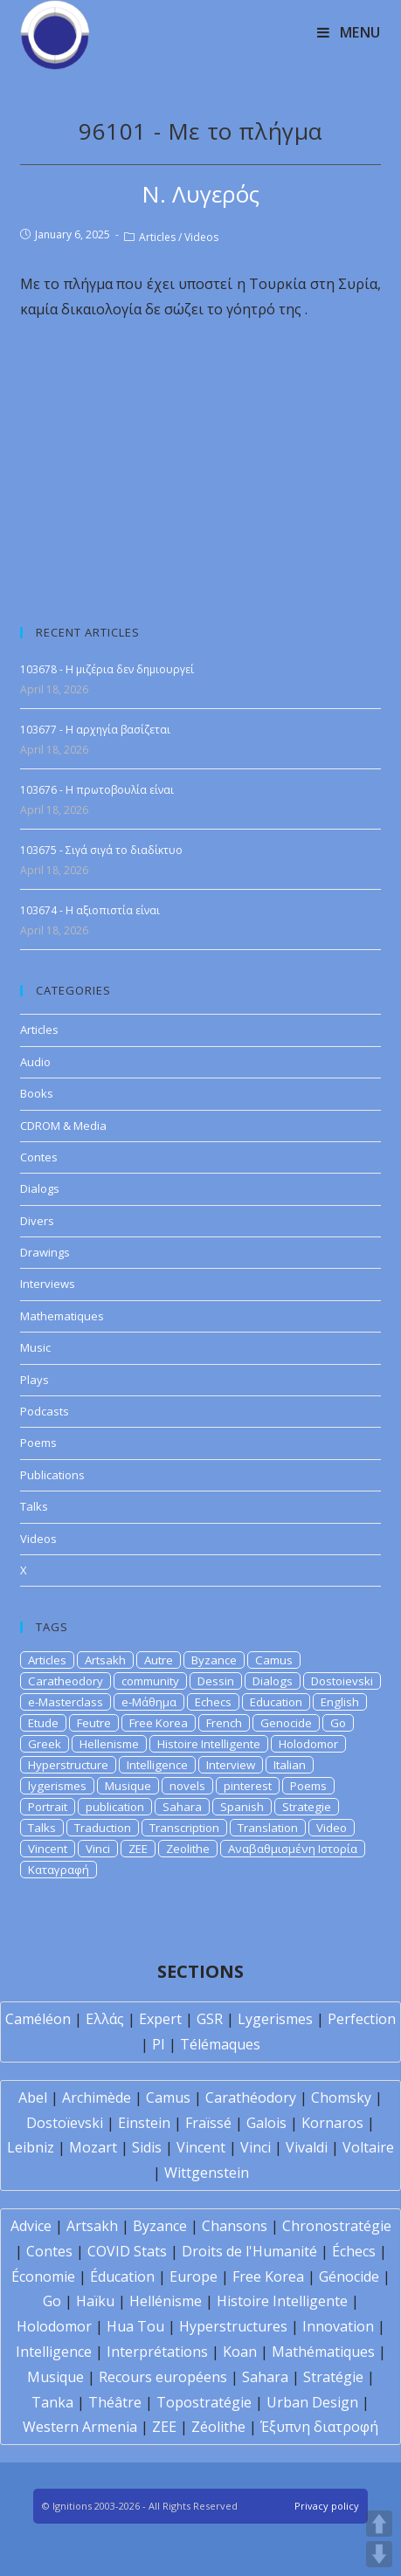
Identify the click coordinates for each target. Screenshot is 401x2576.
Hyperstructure (68, 1765)
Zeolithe (188, 1848)
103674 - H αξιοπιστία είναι (90, 910)
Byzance (214, 1660)
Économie (43, 2276)
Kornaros (332, 2122)
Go (338, 1723)
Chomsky (341, 2097)
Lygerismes (275, 2018)
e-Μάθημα (148, 1702)
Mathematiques (62, 1316)
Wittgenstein (206, 2172)
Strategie (306, 1807)
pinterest (248, 1786)
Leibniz (30, 2147)
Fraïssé (208, 2122)
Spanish (242, 1807)
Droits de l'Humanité (249, 2251)
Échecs (354, 2251)
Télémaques (220, 2044)
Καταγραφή (58, 1869)
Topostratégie (204, 2402)
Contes (39, 1157)
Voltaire (368, 2147)
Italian (289, 1765)
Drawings (45, 1252)
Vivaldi (307, 2147)
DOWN (379, 2554)
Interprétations (157, 2351)
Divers (37, 1221)
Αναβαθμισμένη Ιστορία (292, 1848)
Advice (31, 2225)
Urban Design (312, 2402)
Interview (230, 1765)
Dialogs (39, 1188)
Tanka (52, 2402)
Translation (268, 1828)
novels (187, 1786)
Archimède (96, 2097)
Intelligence (157, 1765)
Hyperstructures (233, 2326)
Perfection (362, 2018)
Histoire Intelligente (208, 1744)
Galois (266, 2122)
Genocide (286, 1723)
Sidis (147, 2147)
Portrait (47, 1807)
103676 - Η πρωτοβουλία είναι (97, 789)
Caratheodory (65, 1681)
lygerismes (57, 1786)
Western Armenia (80, 2426)
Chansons (234, 2225)
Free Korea (158, 1723)
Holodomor (308, 1744)
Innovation (338, 2326)
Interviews (47, 1283)
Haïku (95, 2301)
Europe (193, 2276)
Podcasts (44, 1411)
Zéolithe (218, 2426)
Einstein (144, 2122)
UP (379, 2524)
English (340, 1702)
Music (35, 1347)
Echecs (213, 1702)
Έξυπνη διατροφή (319, 2426)
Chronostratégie (336, 2225)
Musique (128, 1786)
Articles (157, 237)
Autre (158, 1660)
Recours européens (163, 2377)
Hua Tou (135, 2326)
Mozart (93, 2147)
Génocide (349, 2276)
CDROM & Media (63, 1125)
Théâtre (115, 2402)
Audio (35, 1062)
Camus (274, 1660)
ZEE (138, 1848)
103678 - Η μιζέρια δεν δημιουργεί (107, 669)
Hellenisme (109, 1744)
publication (115, 1807)
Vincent (47, 1848)
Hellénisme (165, 2301)
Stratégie (333, 2377)
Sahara (182, 1807)
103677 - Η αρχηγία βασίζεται (95, 729)
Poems (38, 1442)
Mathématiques (323, 2351)
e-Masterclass (65, 1702)
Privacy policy (326, 2505)
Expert (160, 2018)
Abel (32, 2097)
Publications (52, 1475)
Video (331, 1828)
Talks (34, 1506)
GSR (210, 2018)
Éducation (122, 2276)
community (150, 1681)
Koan (240, 2351)
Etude (43, 1723)
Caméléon (38, 2018)
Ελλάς (105, 2018)
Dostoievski (342, 1681)
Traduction (102, 1828)
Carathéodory (250, 2097)
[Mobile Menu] (349, 32)
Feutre (94, 1723)
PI (158, 2044)
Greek (44, 1744)
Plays (34, 1380)
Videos (201, 237)
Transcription (184, 1828)
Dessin (215, 1681)
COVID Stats (127, 2251)
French (224, 1723)
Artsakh (105, 1660)
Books (36, 1093)
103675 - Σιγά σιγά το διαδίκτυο (101, 850)
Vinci (98, 1848)
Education (276, 1702)
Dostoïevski (64, 2122)
